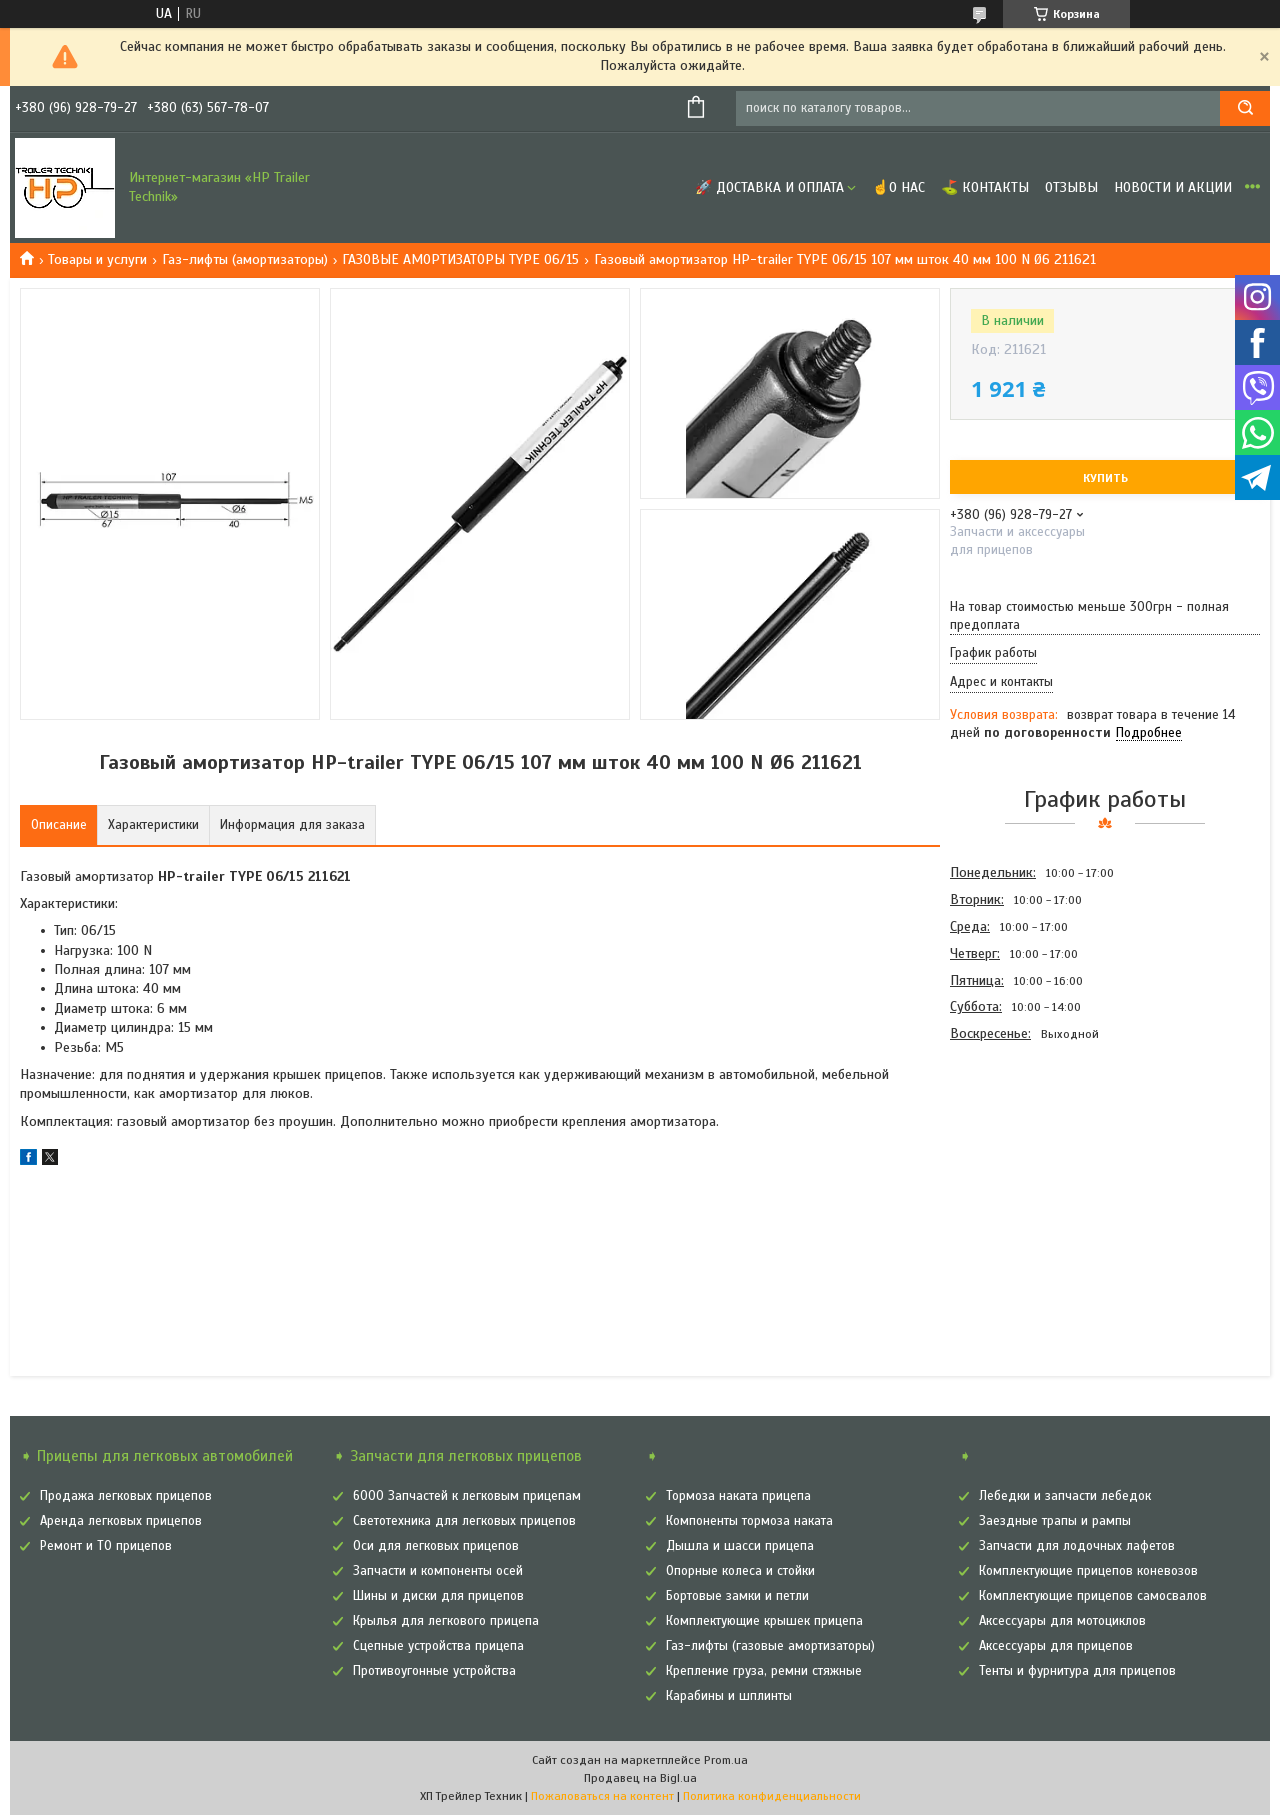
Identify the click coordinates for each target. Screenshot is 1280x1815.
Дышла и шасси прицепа (740, 1546)
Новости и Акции (1173, 187)
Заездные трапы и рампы (1055, 1521)
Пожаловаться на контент (602, 1796)
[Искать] (1245, 108)
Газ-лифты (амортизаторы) (245, 259)
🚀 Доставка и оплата (769, 187)
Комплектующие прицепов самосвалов (1093, 1596)
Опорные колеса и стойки (740, 1571)
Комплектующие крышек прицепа (764, 1621)
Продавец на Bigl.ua (640, 1778)
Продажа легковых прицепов (126, 1496)
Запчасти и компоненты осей (438, 1571)
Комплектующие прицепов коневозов (1088, 1571)
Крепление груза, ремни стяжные (764, 1671)
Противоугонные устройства (434, 1671)
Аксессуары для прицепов (1056, 1646)
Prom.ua (726, 1760)
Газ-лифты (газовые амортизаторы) (770, 1646)
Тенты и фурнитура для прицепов (1077, 1671)
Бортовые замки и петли (737, 1596)
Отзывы (1071, 187)
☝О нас (898, 187)
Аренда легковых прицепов (121, 1521)
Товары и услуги (97, 259)
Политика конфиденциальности (772, 1796)
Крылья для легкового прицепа (446, 1621)
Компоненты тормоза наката (749, 1521)
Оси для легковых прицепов (436, 1546)
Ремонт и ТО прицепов (106, 1546)
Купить (1105, 478)
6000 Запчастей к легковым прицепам (467, 1496)
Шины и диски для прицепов (438, 1596)
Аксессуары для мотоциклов (1062, 1621)
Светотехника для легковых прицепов (464, 1521)
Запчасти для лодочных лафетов (1077, 1546)
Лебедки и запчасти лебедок (1065, 1496)
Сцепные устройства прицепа (438, 1646)
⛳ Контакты (985, 187)
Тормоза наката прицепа (738, 1496)
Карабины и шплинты (729, 1696)
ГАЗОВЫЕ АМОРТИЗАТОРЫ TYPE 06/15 (460, 259)
